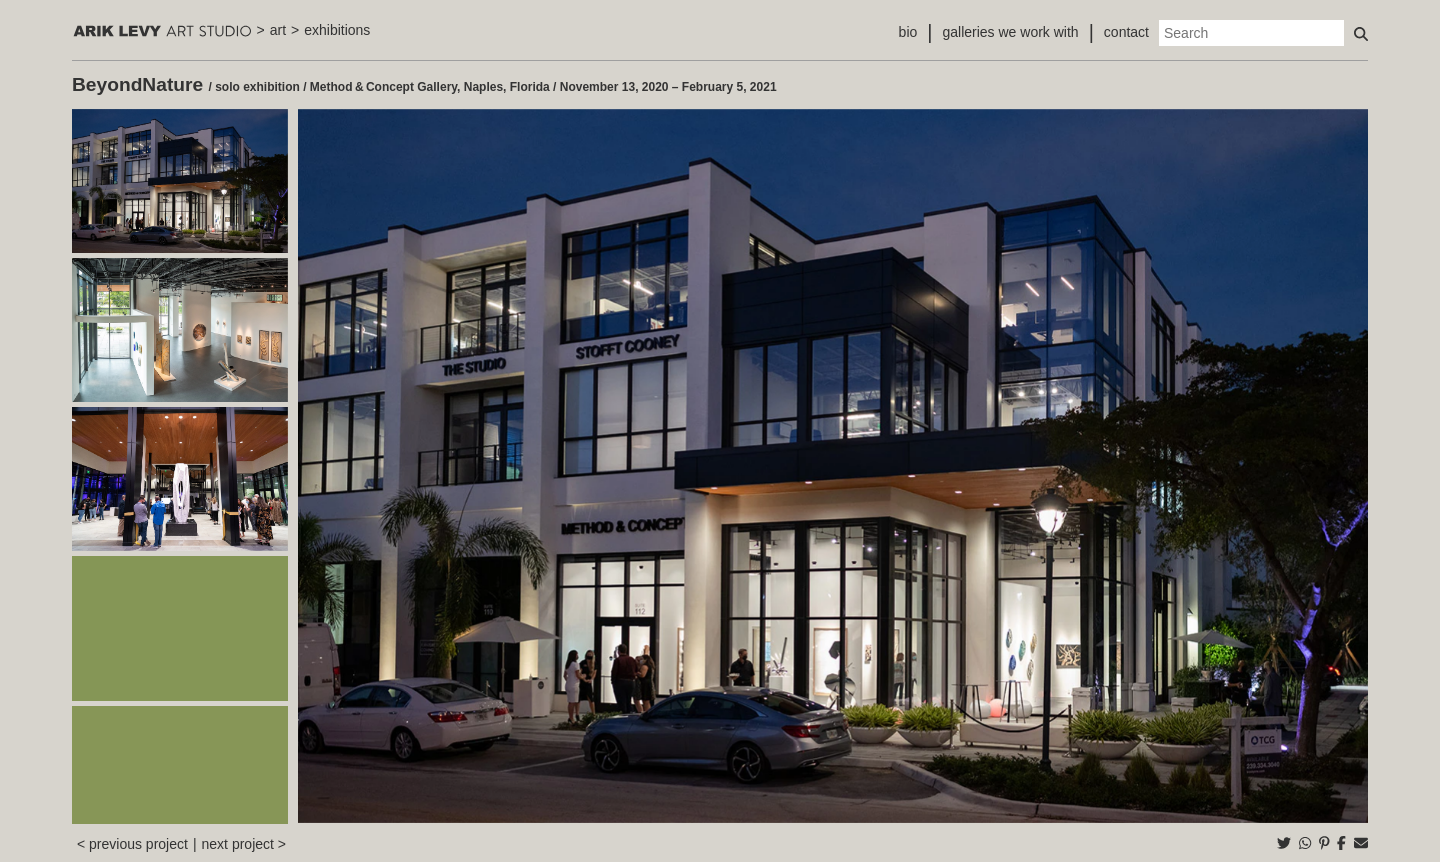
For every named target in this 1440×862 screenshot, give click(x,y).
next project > (244, 844)
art (278, 30)
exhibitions (337, 30)
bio (908, 32)
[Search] (1251, 33)
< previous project (132, 844)
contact (1126, 32)
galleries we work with (1010, 32)
